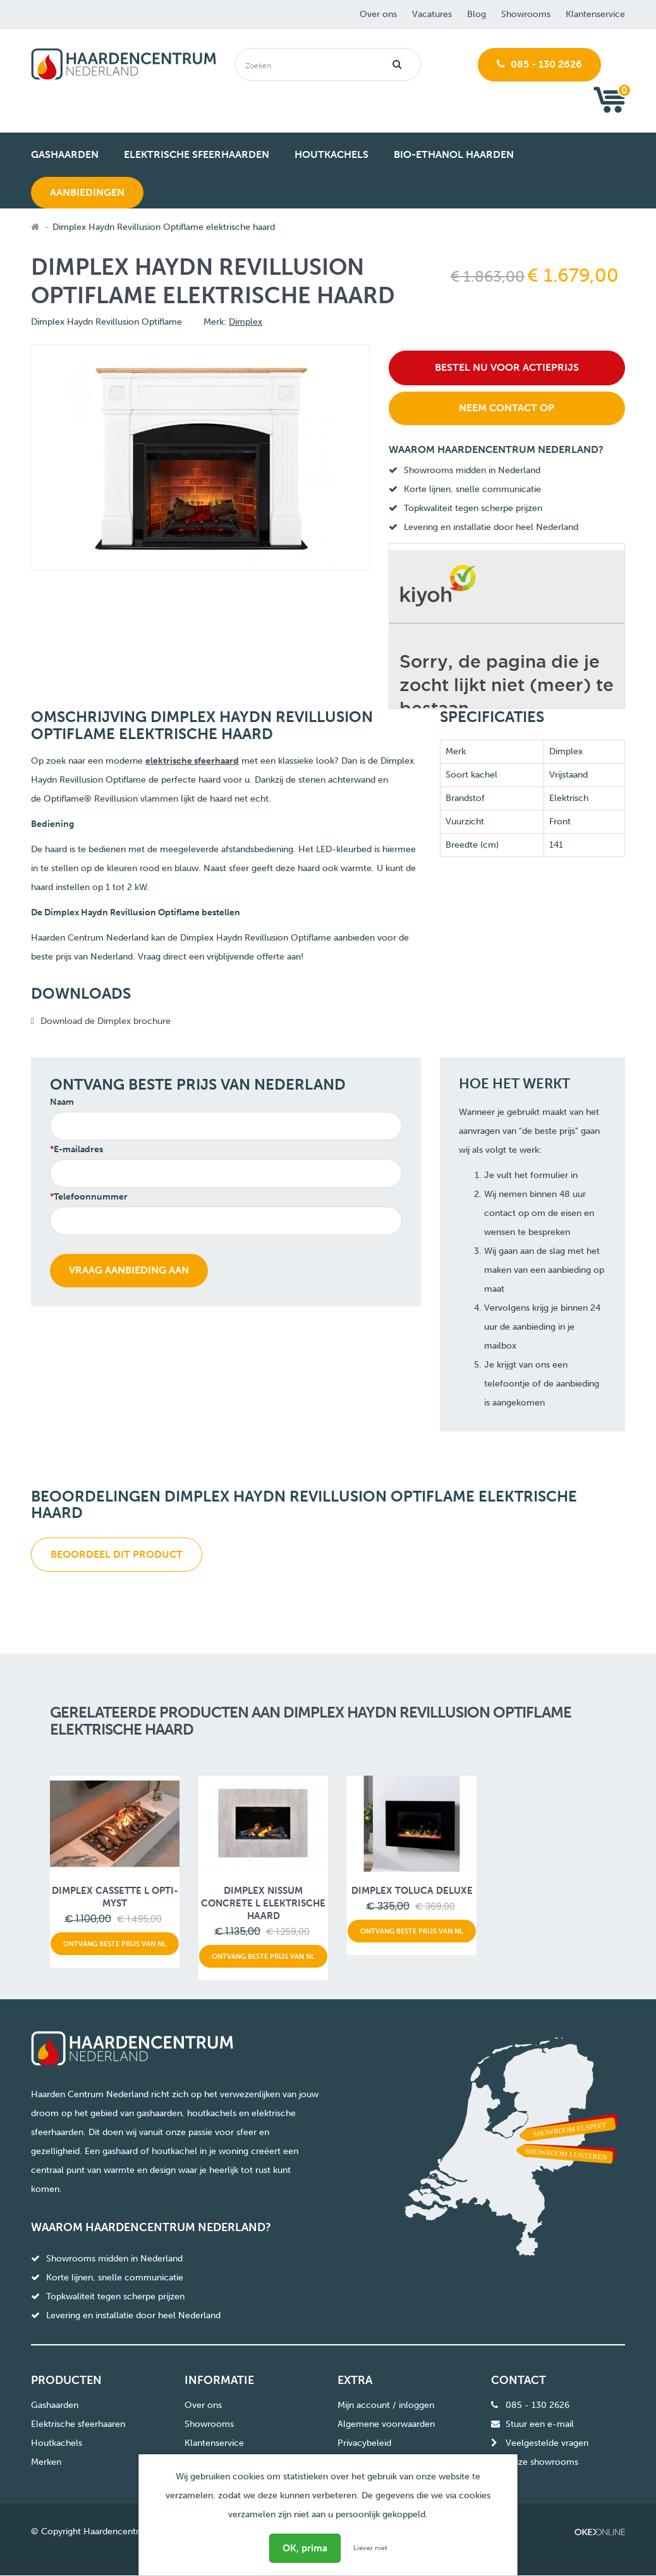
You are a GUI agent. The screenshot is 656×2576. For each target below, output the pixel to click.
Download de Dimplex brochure (105, 1021)
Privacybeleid (364, 2443)
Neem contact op (506, 408)
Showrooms (525, 14)
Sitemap (353, 2462)
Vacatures (432, 14)
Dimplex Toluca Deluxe (412, 1890)
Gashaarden (54, 2405)
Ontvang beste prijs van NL (114, 1943)
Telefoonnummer (91, 1196)
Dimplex (245, 321)
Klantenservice (595, 14)
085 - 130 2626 (539, 64)
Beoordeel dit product (117, 1554)
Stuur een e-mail (540, 2424)
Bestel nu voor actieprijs (507, 367)
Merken (46, 2462)
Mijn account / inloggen (385, 2405)
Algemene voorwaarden (386, 2424)
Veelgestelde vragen (547, 2443)
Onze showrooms (542, 2462)
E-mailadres (78, 1149)
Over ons (378, 14)
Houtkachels (56, 2443)
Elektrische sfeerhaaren (78, 2424)
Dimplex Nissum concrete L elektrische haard (263, 1903)
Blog (476, 14)
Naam (62, 1102)
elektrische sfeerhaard (192, 760)
